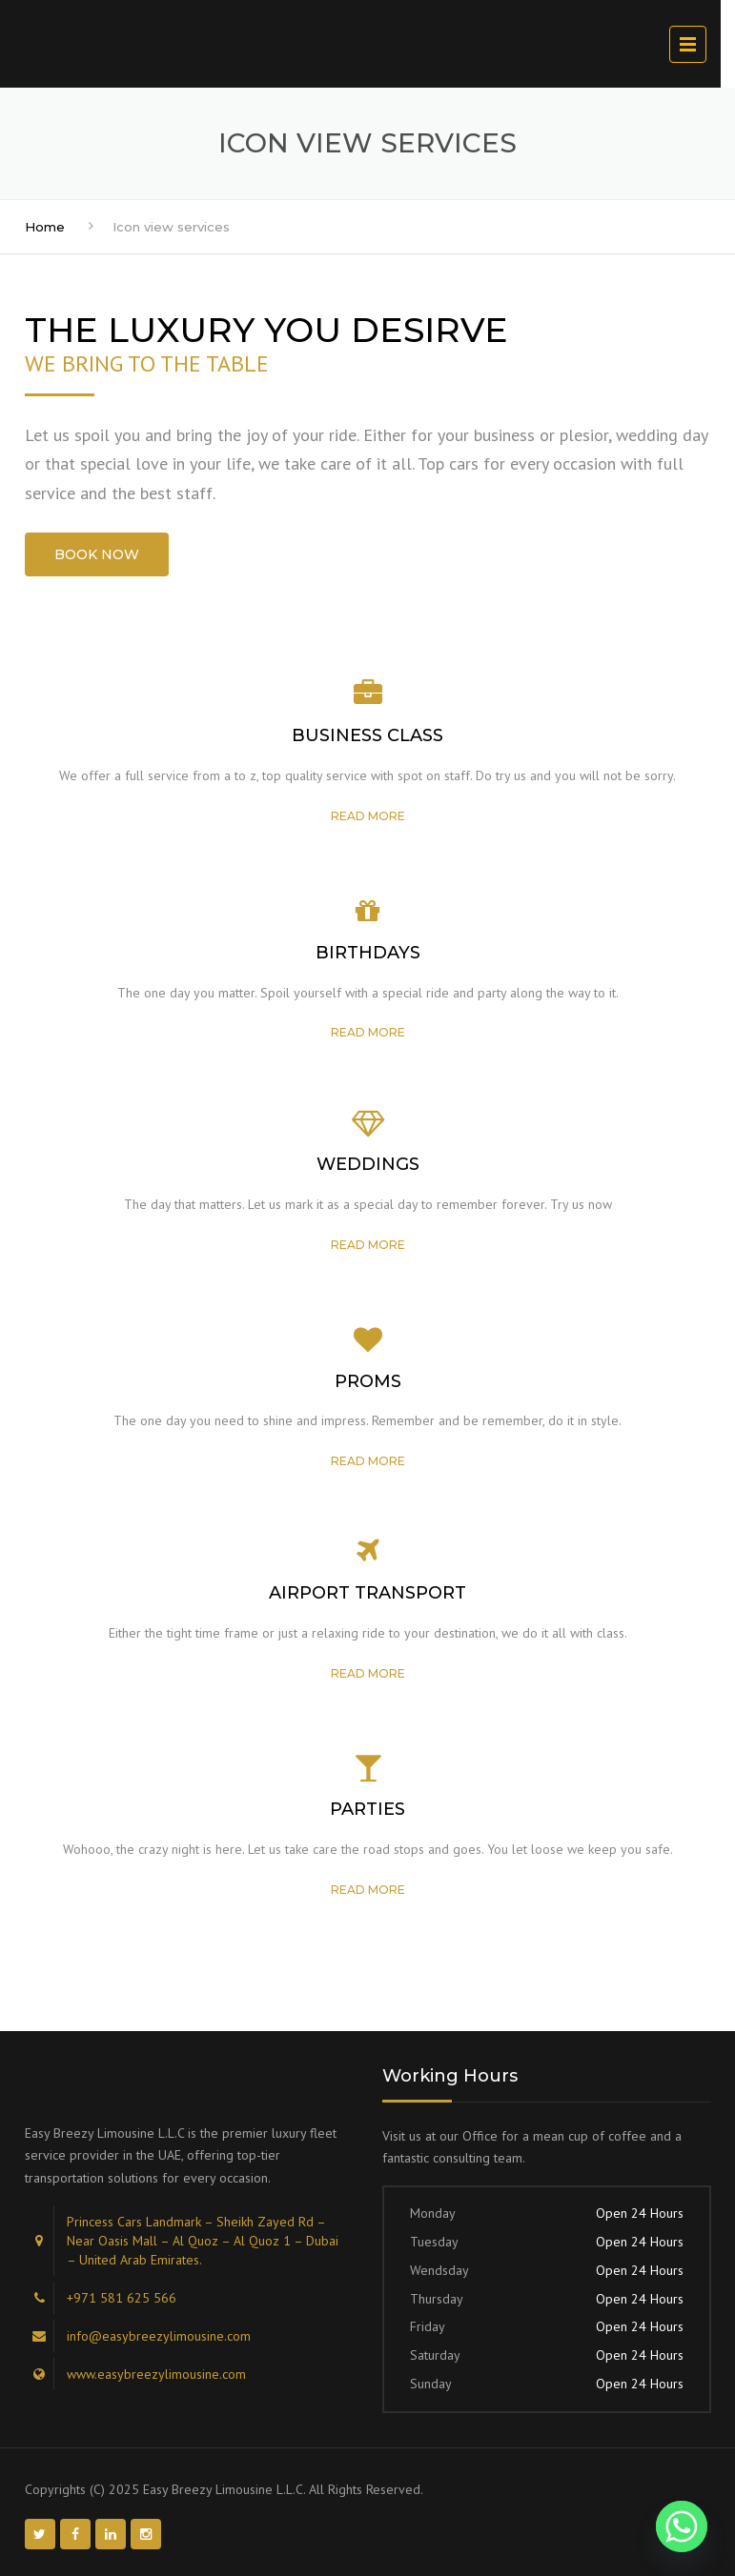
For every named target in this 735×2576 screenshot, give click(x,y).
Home (45, 226)
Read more (368, 816)
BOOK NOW (96, 554)
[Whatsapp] (681, 2526)
